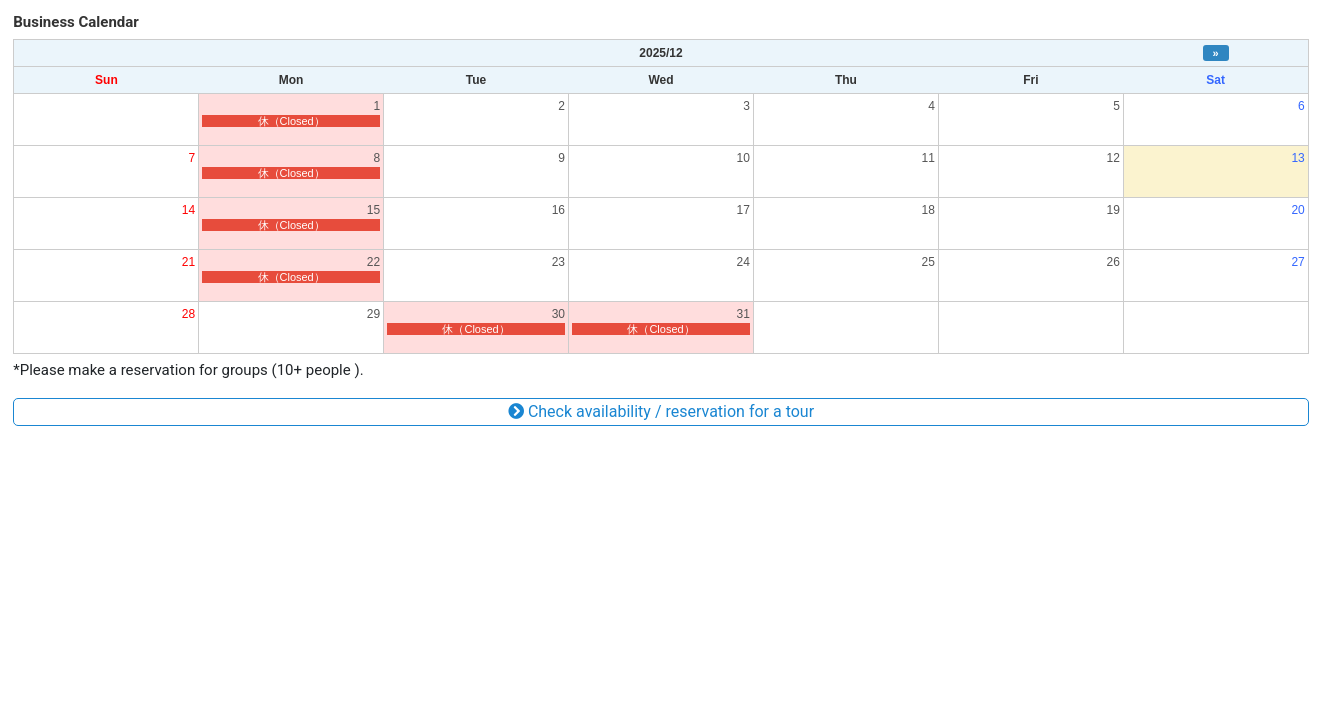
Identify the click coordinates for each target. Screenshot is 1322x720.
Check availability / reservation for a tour (661, 411)
